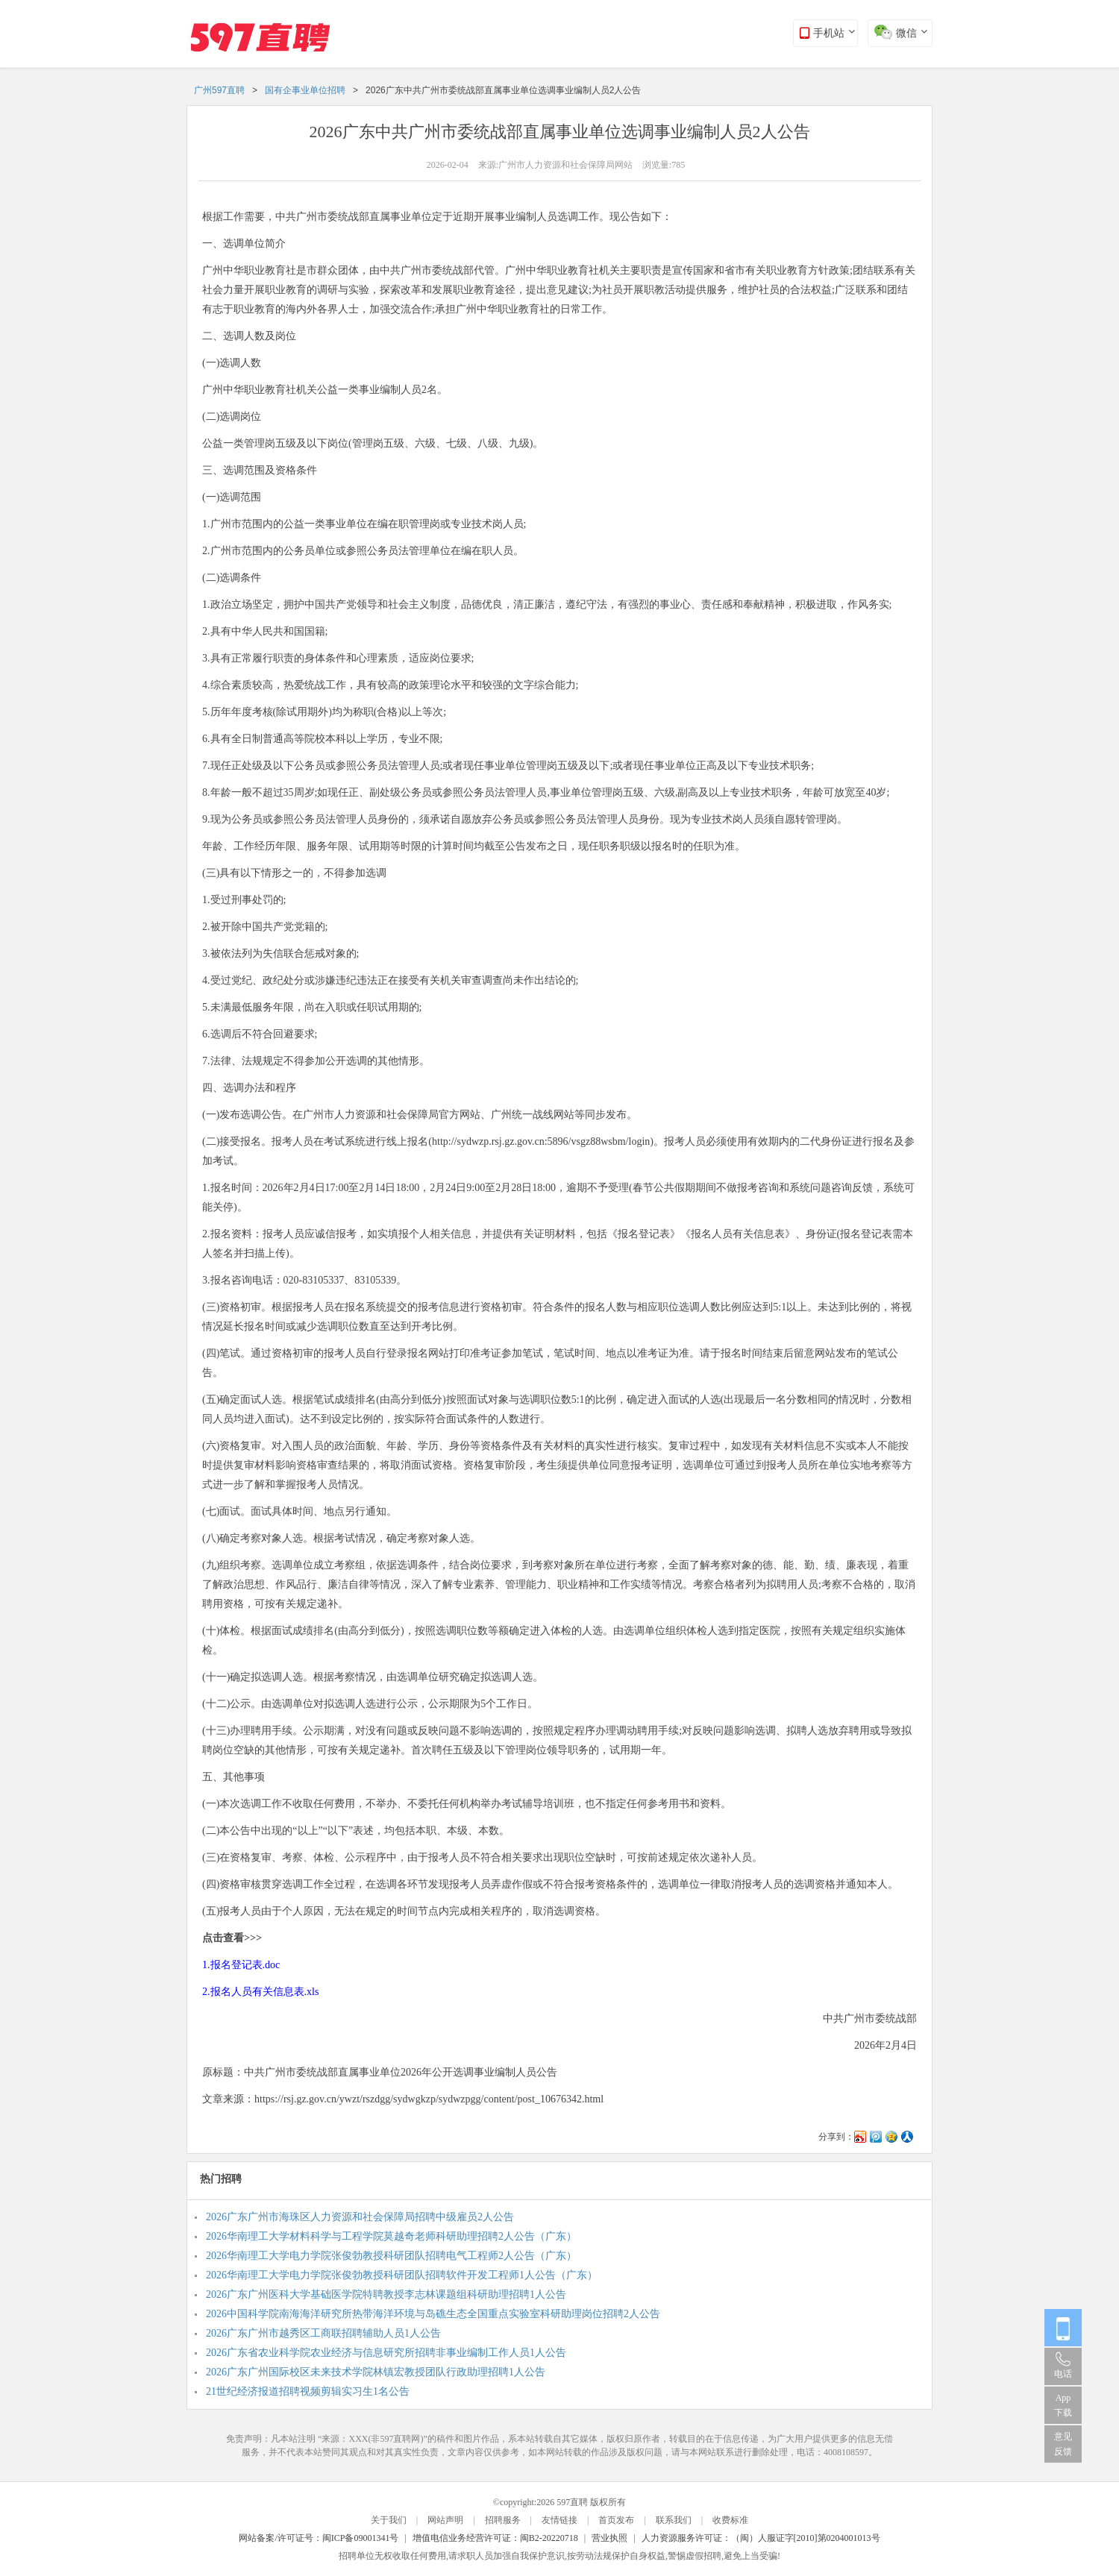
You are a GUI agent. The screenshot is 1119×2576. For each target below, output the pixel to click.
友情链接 (559, 2520)
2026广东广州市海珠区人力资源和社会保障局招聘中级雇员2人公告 (360, 2216)
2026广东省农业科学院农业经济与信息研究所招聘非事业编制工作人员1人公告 (386, 2352)
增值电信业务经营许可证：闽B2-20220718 (495, 2538)
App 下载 (1063, 2405)
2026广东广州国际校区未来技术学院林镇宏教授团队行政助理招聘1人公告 (375, 2372)
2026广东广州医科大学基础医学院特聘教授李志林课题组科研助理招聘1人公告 (386, 2294)
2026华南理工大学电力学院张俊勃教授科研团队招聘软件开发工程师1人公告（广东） (402, 2275)
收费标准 (730, 2520)
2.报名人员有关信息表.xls (260, 1991)
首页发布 (616, 2520)
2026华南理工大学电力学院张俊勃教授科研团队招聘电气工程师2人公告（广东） (391, 2255)
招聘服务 (503, 2520)
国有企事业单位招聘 (305, 90)
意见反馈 (1063, 2444)
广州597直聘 (219, 90)
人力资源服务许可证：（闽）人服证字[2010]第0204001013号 (761, 2538)
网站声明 (445, 2520)
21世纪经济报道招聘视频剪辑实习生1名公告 (308, 2391)
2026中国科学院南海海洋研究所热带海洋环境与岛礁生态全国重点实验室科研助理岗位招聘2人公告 (433, 2313)
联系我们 (674, 2520)
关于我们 (389, 2520)
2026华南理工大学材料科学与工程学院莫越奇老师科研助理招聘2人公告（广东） (391, 2236)
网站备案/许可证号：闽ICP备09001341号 (318, 2538)
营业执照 (609, 2538)
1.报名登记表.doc (241, 1964)
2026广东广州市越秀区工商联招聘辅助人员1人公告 (323, 2333)
